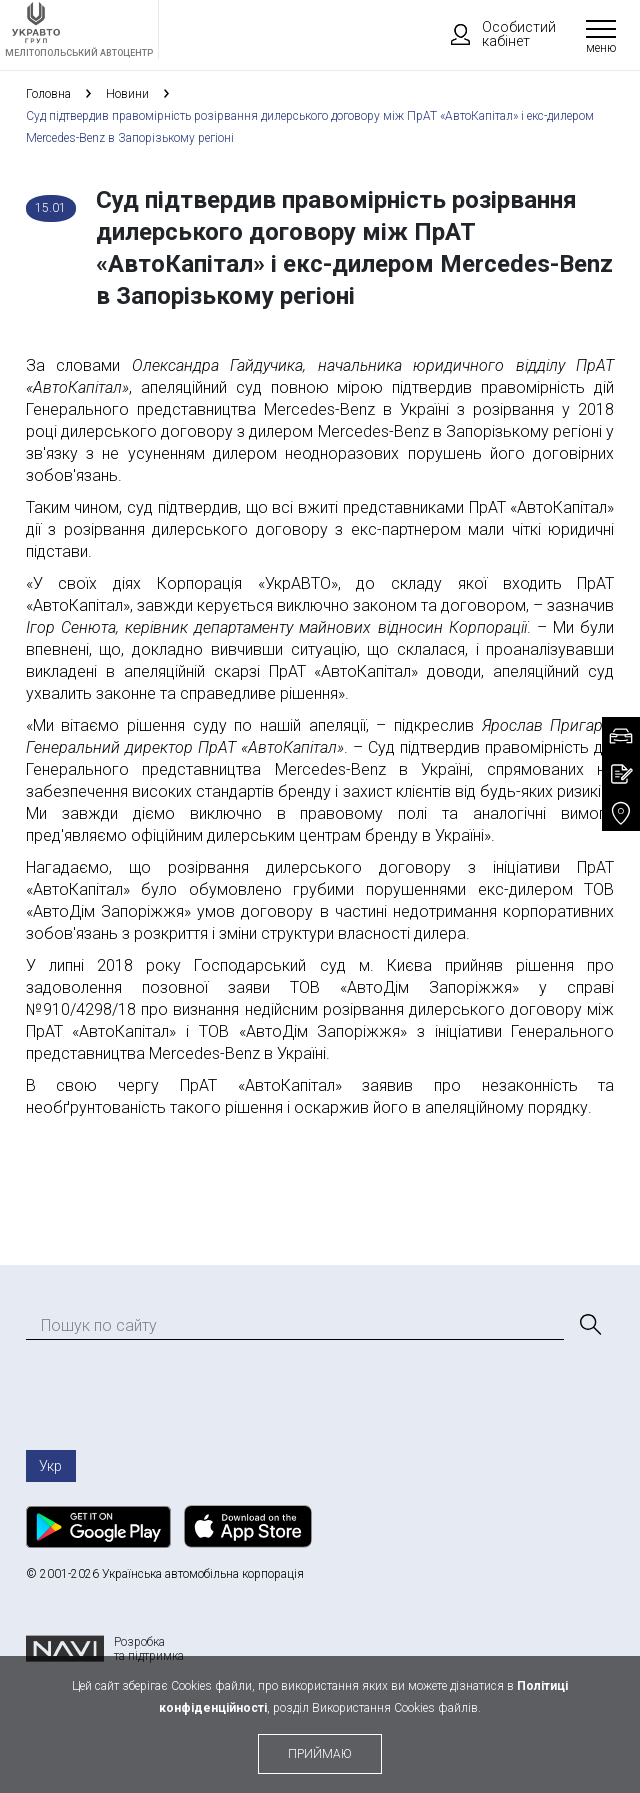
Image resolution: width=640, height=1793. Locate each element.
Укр (50, 1466)
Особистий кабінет (494, 34)
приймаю (320, 1754)
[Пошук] (589, 1325)
